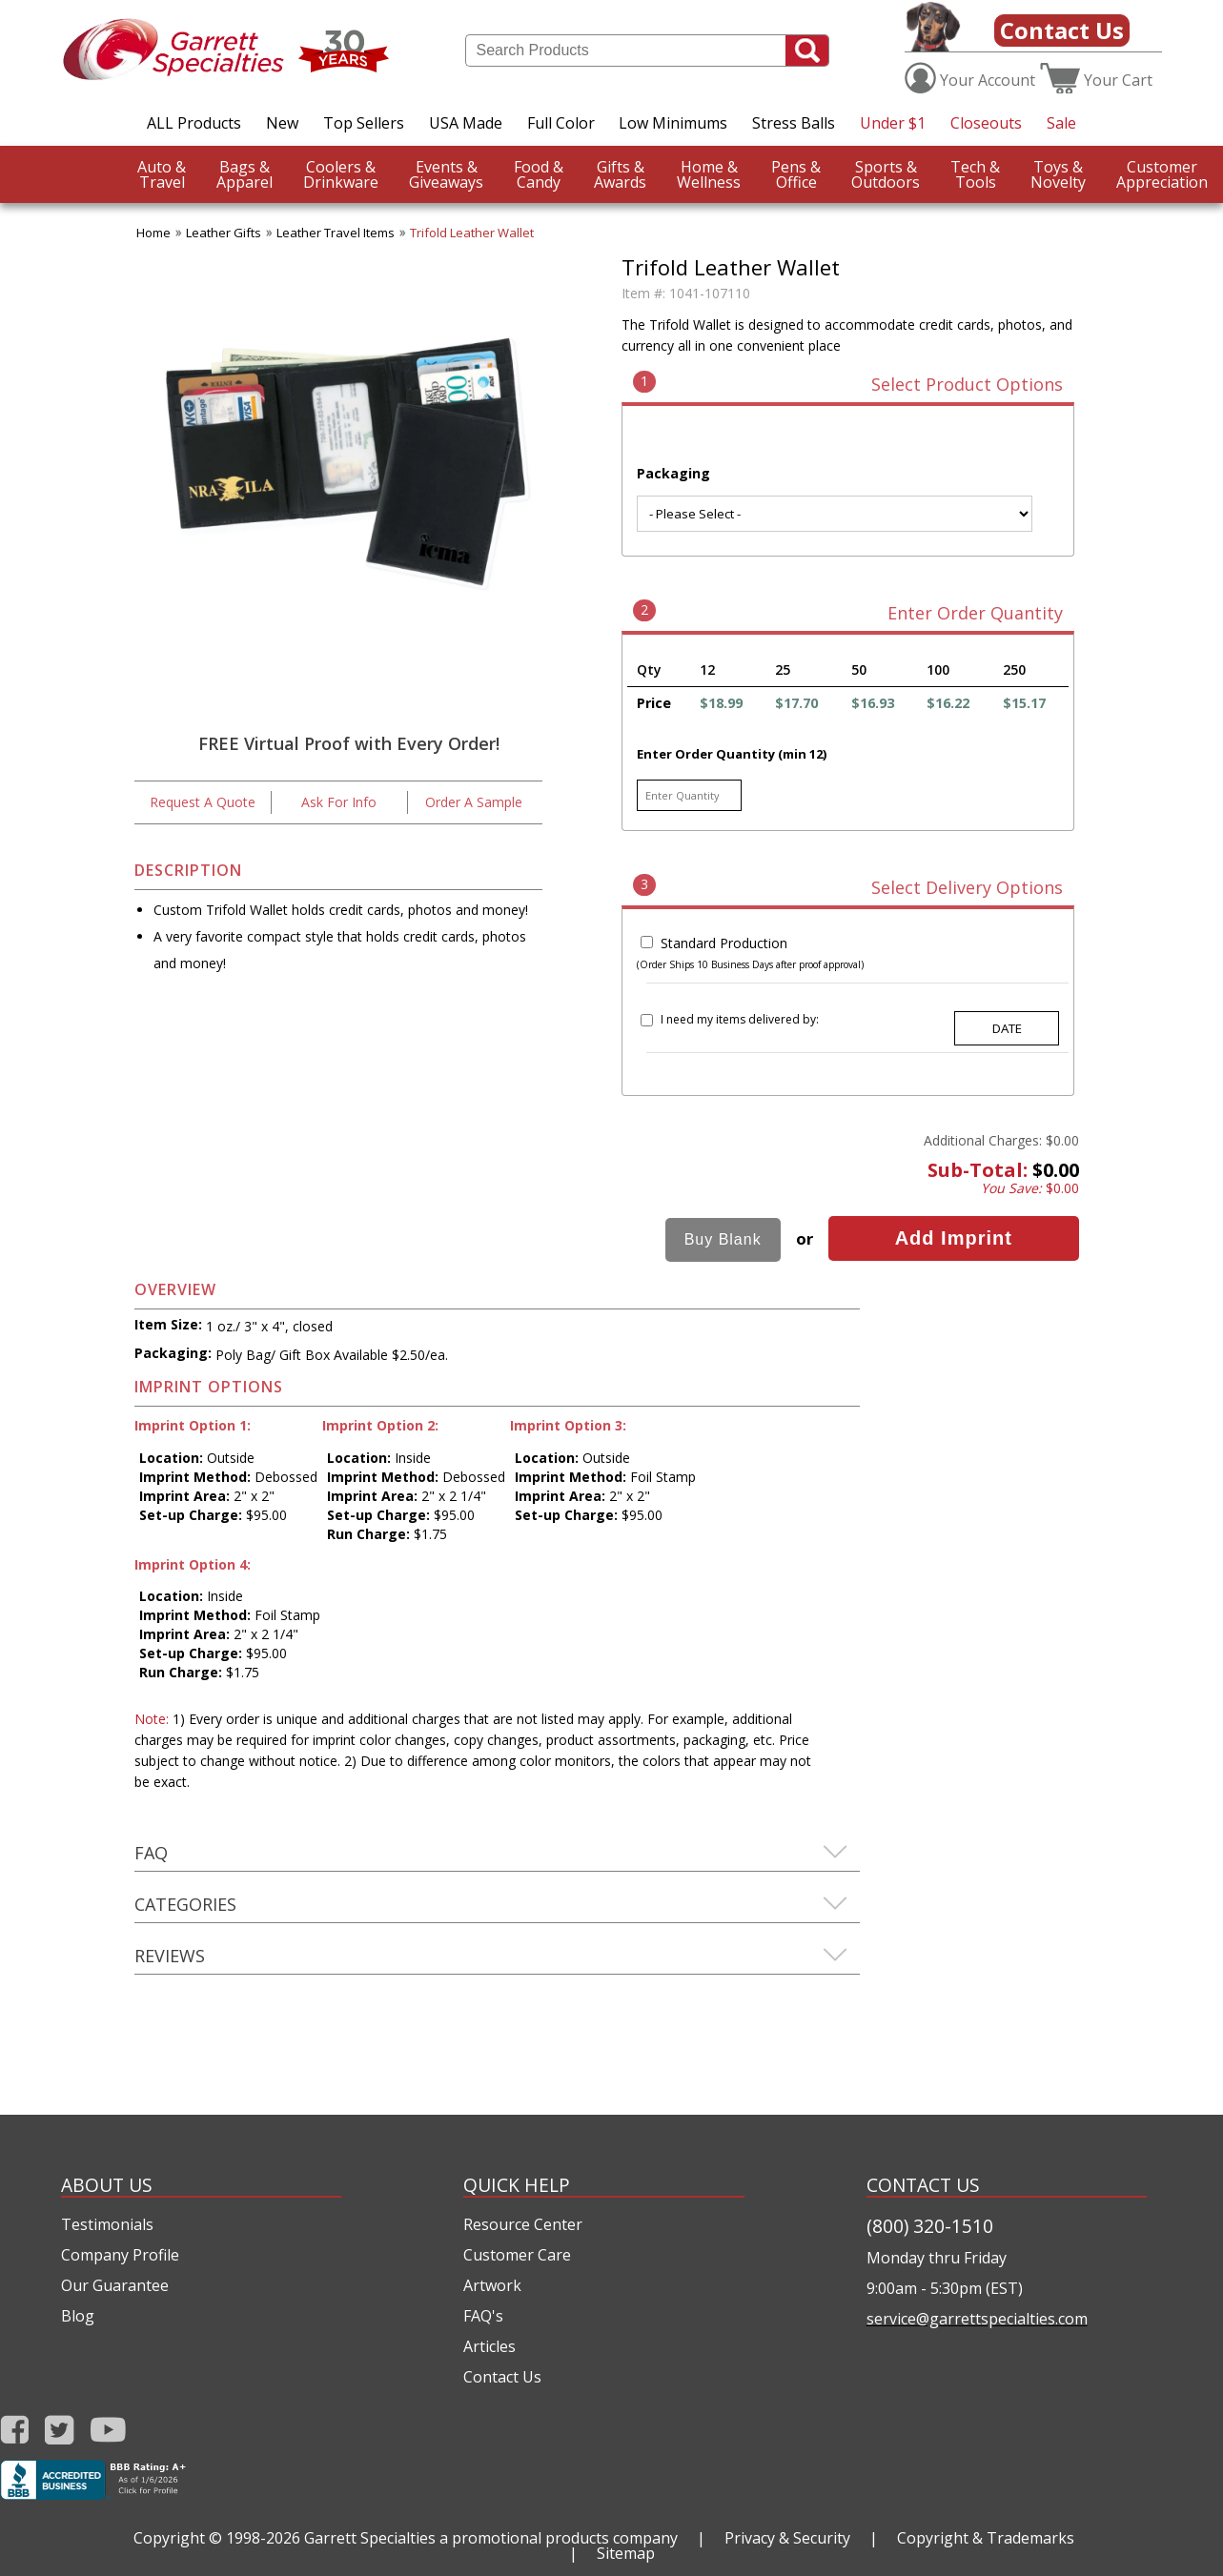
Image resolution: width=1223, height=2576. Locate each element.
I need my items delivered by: (740, 1019)
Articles (489, 2346)
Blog (77, 2315)
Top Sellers (363, 123)
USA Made (465, 123)
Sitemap (626, 2553)
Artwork (492, 2285)
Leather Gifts (223, 232)
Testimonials (107, 2224)
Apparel (244, 174)
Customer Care (517, 2254)
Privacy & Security (787, 2537)
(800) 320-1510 (929, 2226)
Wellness (709, 174)
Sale (1061, 123)
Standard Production (724, 943)
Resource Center (522, 2224)
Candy (538, 174)
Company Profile (120, 2254)
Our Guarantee (115, 2285)
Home (153, 232)
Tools (975, 174)
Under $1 (893, 123)
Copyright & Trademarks (985, 2537)
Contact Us (1062, 30)
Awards (620, 174)
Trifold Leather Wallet (472, 232)
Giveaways (446, 174)
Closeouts (986, 123)
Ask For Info (339, 802)
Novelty (1058, 174)
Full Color (561, 123)
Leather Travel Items (335, 232)
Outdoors (885, 174)
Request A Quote (202, 802)
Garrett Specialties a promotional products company (491, 2537)
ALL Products (194, 123)
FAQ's (483, 2315)
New (282, 123)
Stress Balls (793, 123)
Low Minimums (673, 123)
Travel (161, 174)
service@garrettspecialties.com (977, 2318)
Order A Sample (473, 802)
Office (796, 174)
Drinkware (340, 174)
